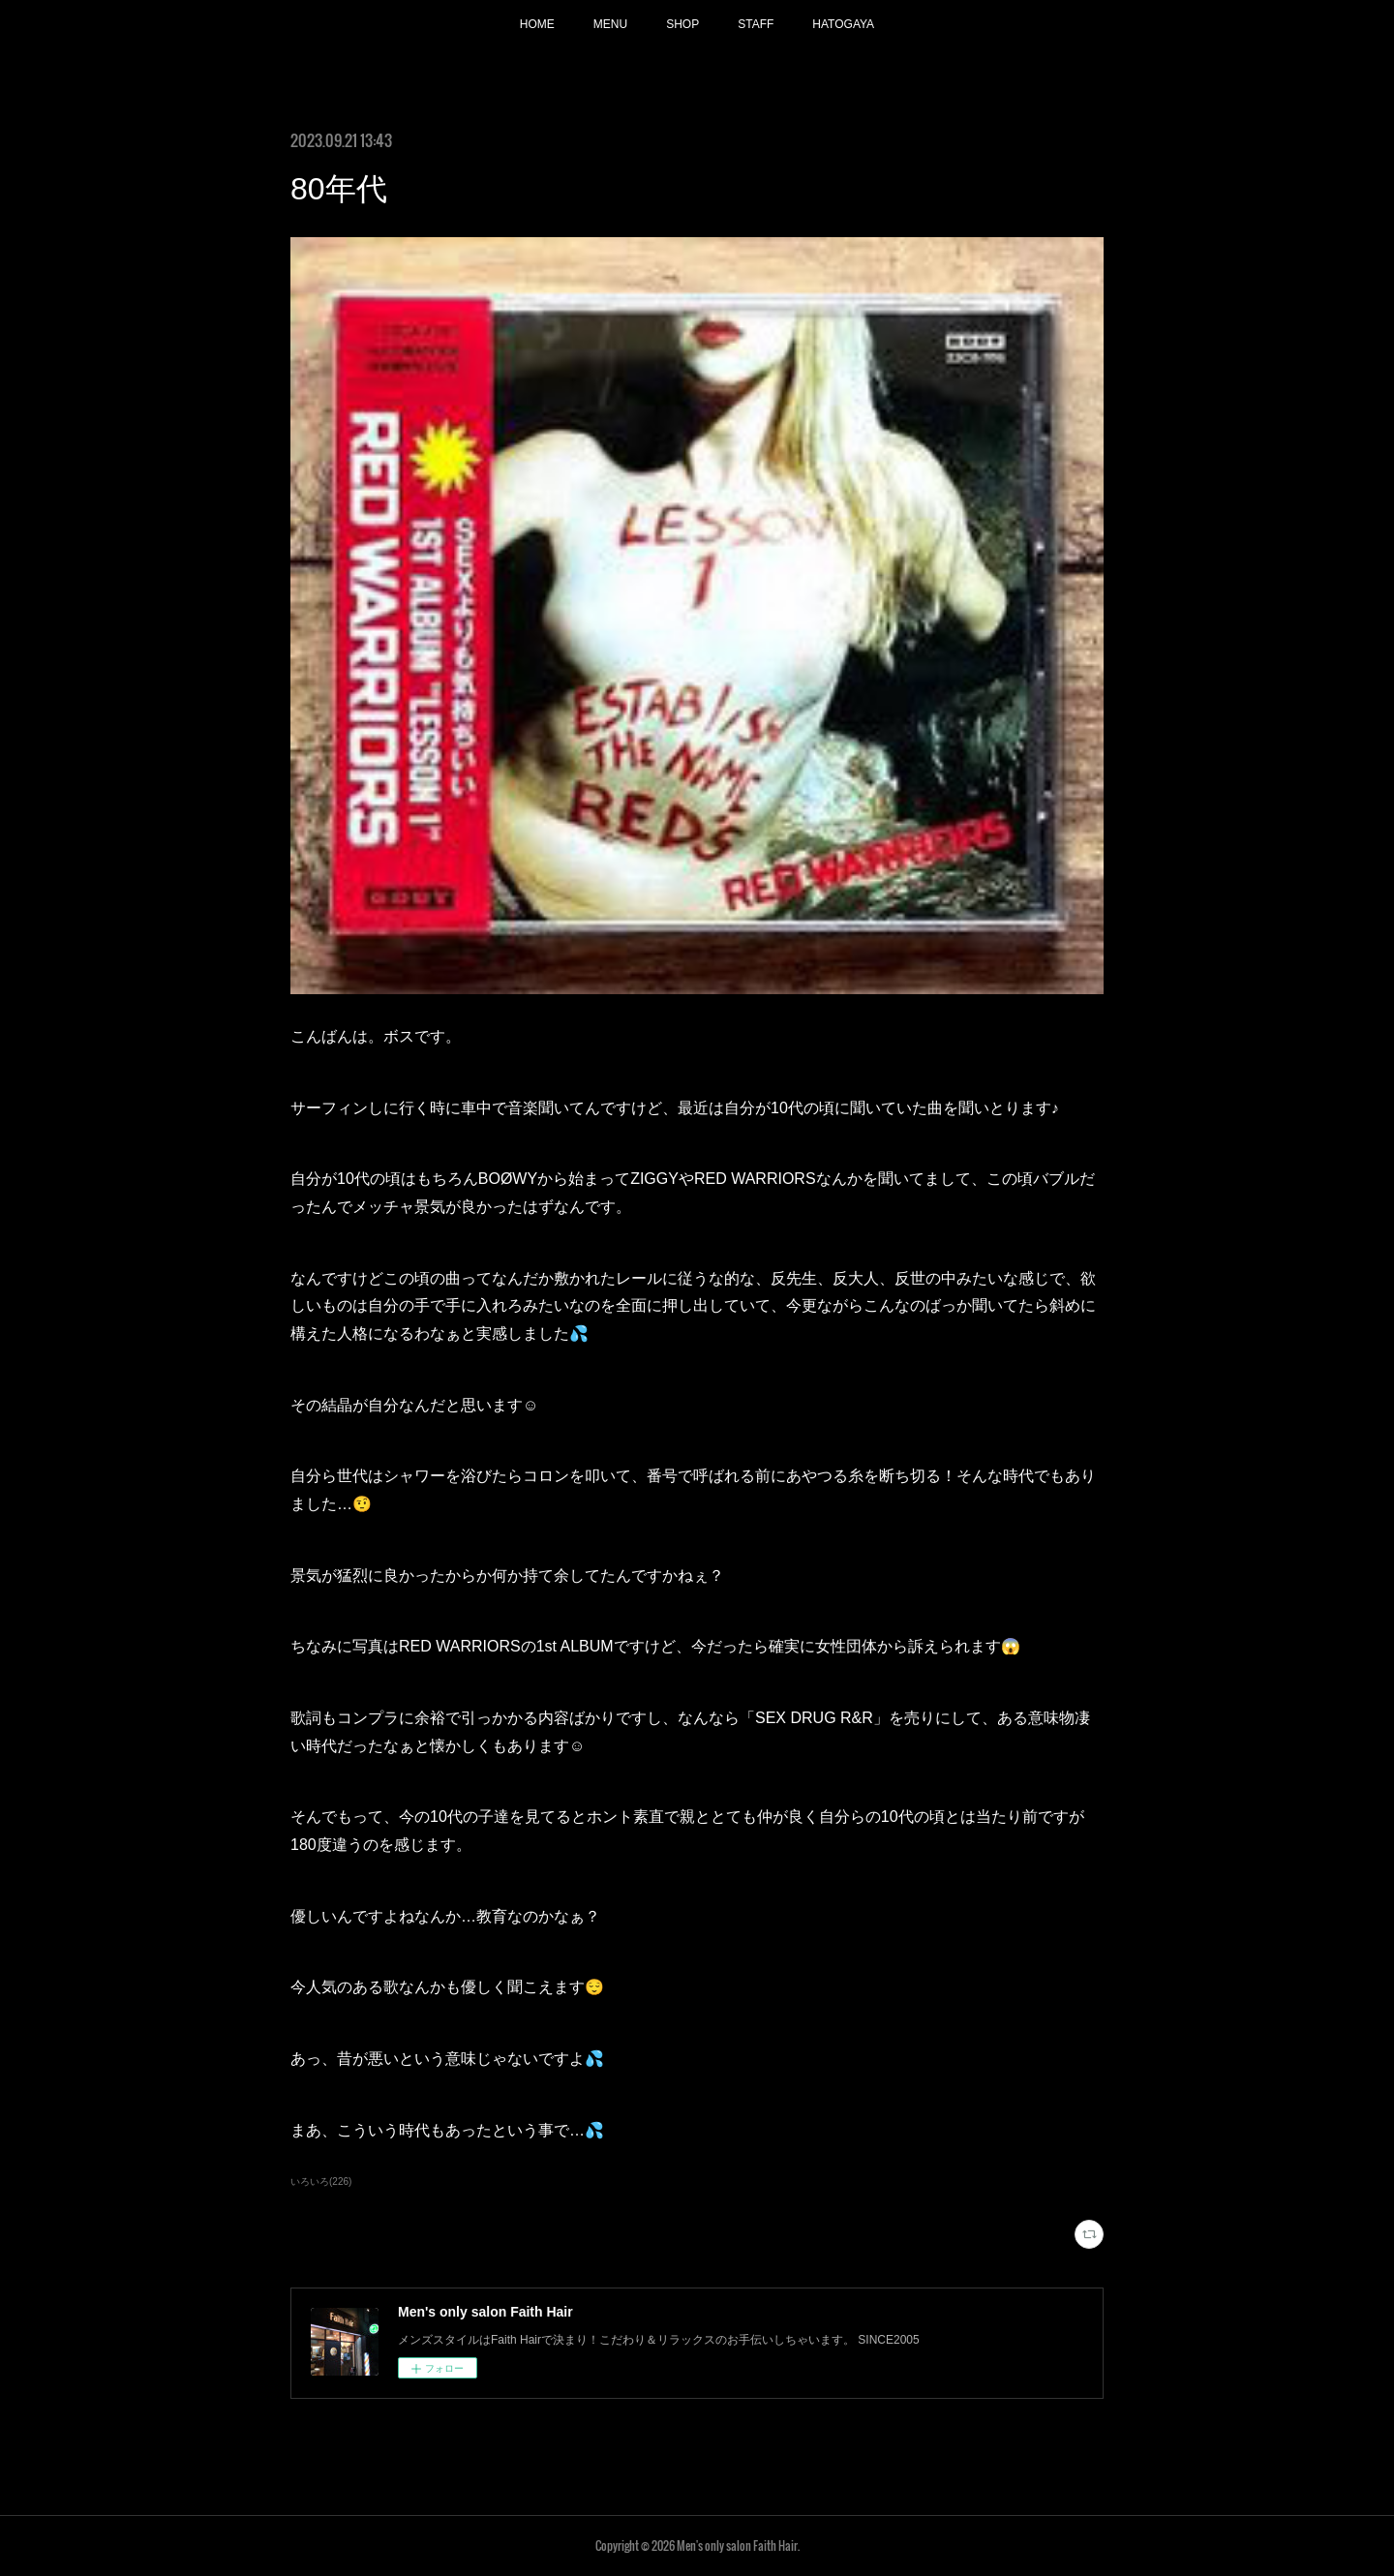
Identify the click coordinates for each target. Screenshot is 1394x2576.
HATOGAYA (843, 24)
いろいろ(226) (320, 2181)
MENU (610, 24)
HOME (537, 24)
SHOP (682, 24)
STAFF (755, 24)
